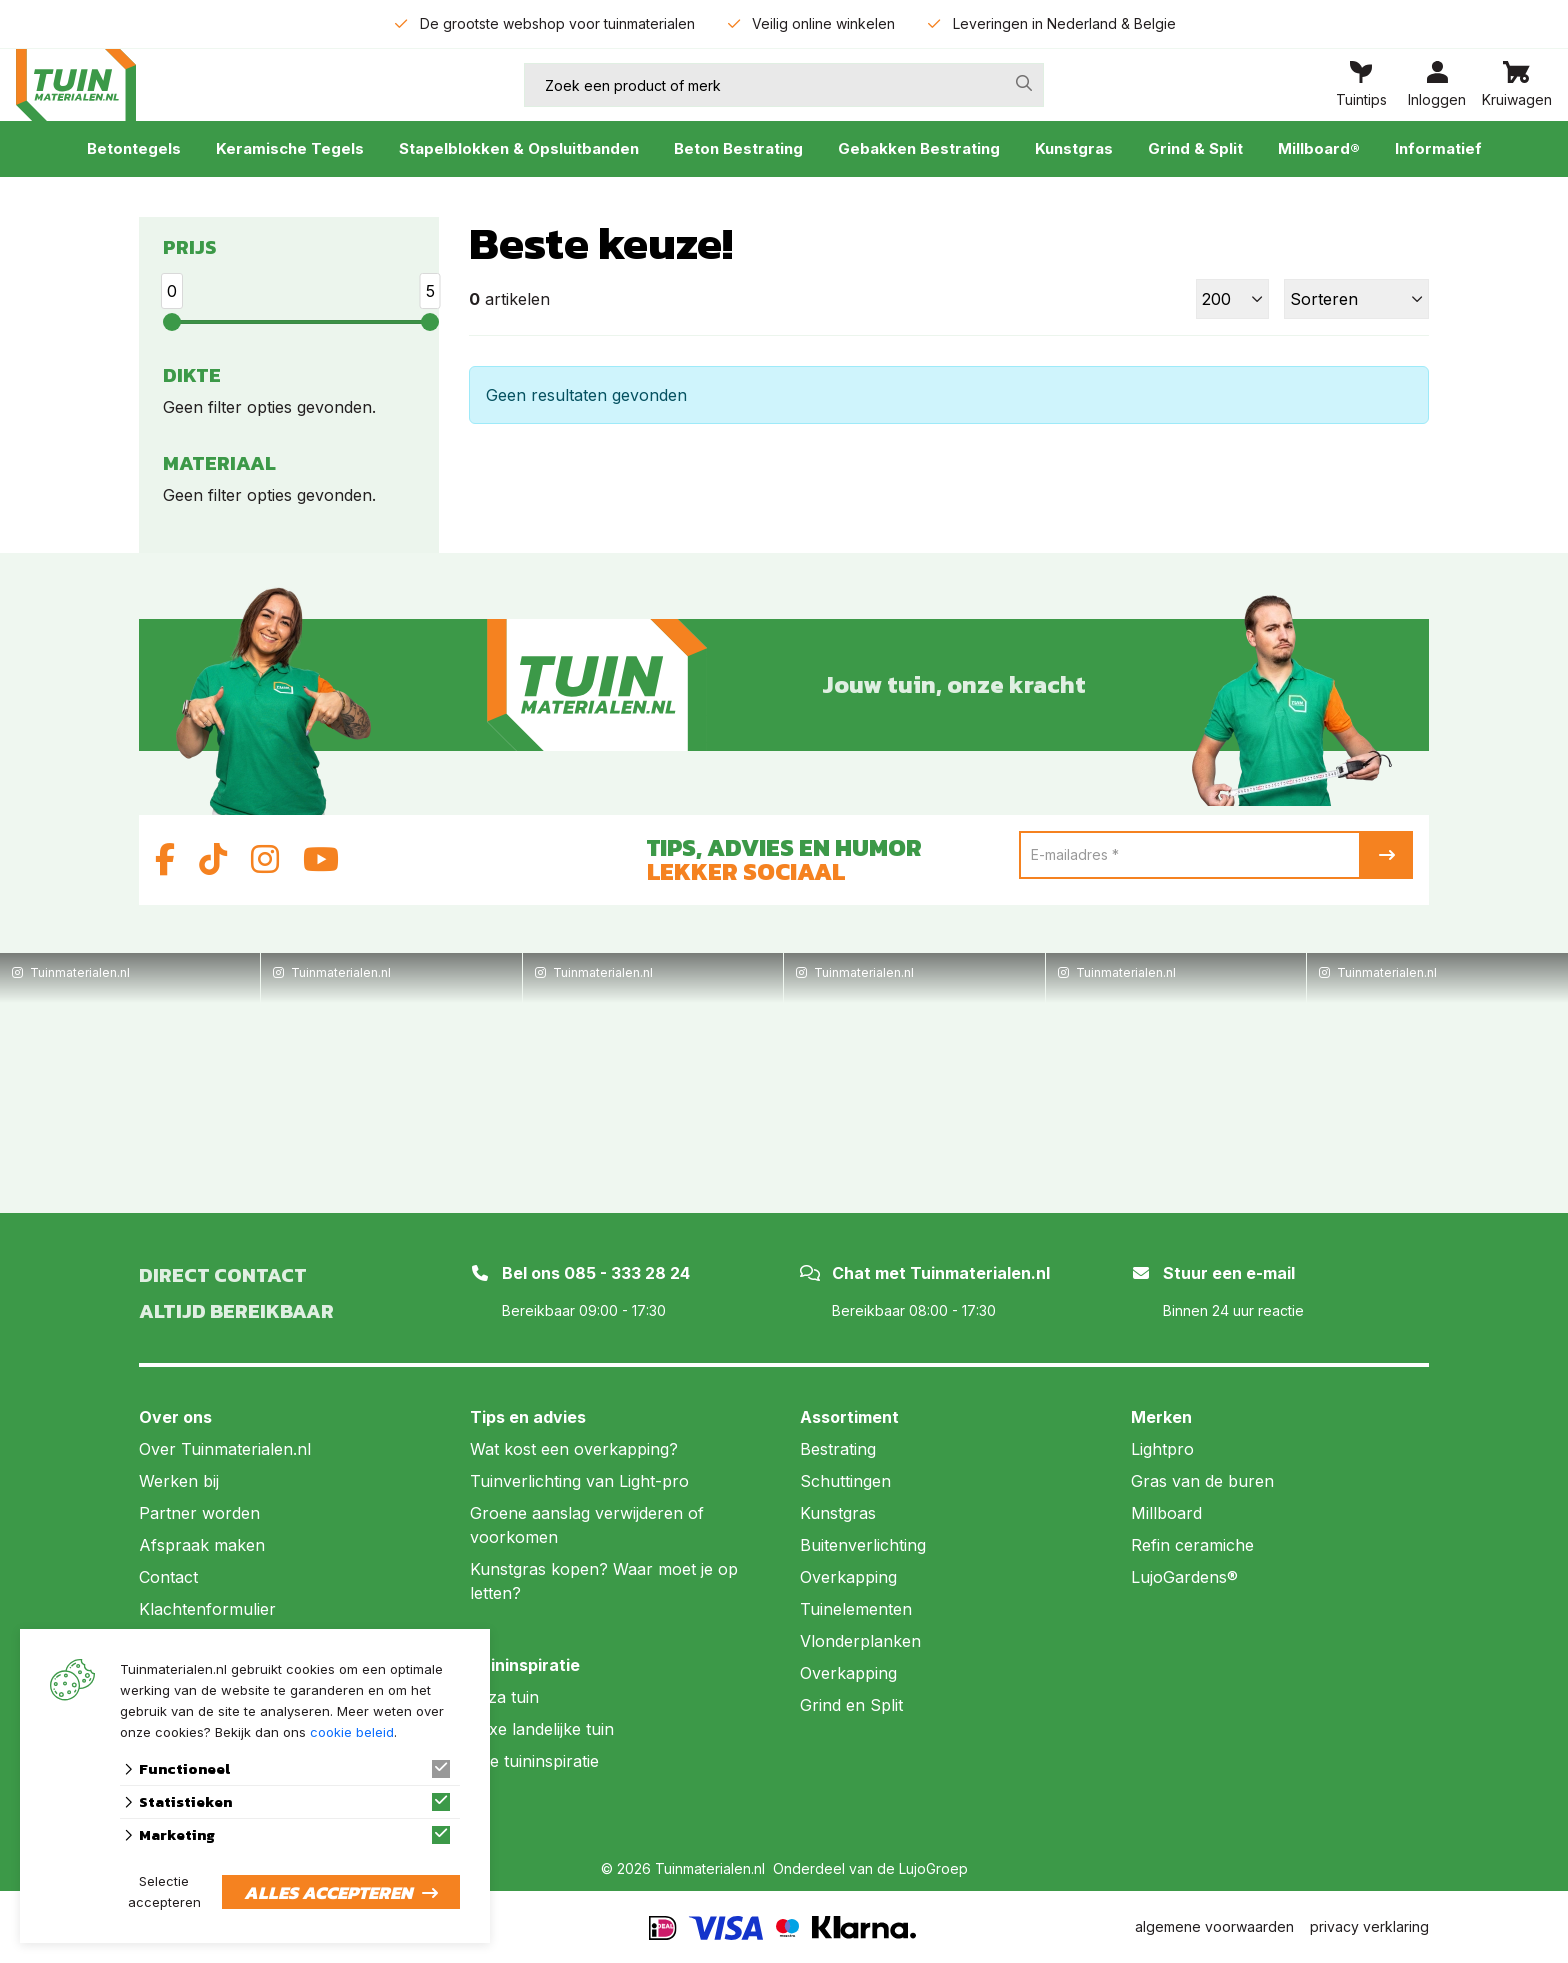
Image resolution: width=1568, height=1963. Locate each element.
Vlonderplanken (860, 1641)
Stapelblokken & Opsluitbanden (519, 148)
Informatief (1438, 148)
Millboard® (1319, 148)
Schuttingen (845, 1481)
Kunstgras (1074, 148)
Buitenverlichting (863, 1545)
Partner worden (199, 1513)
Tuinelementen (856, 1609)
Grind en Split (851, 1705)
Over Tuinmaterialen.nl (225, 1449)
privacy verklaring (1369, 1926)
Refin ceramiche (1192, 1545)
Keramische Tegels (290, 148)
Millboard (1166, 1513)
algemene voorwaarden (1214, 1926)
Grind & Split (1195, 148)
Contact (168, 1577)
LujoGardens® (1184, 1577)
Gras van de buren (1202, 1481)
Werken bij (179, 1481)
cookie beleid (352, 1732)
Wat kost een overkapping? (574, 1449)
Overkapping (848, 1577)
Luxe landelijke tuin (542, 1729)
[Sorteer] (1356, 299)
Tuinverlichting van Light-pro (579, 1481)
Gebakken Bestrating (919, 148)
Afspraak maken (202, 1545)
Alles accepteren (328, 1892)
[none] (1024, 83)
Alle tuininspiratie (534, 1761)
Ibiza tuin (504, 1697)
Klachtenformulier (207, 1609)
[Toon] (1232, 299)
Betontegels (134, 148)
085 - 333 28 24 (627, 1273)
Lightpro (1162, 1449)
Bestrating (838, 1449)
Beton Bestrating (738, 148)
